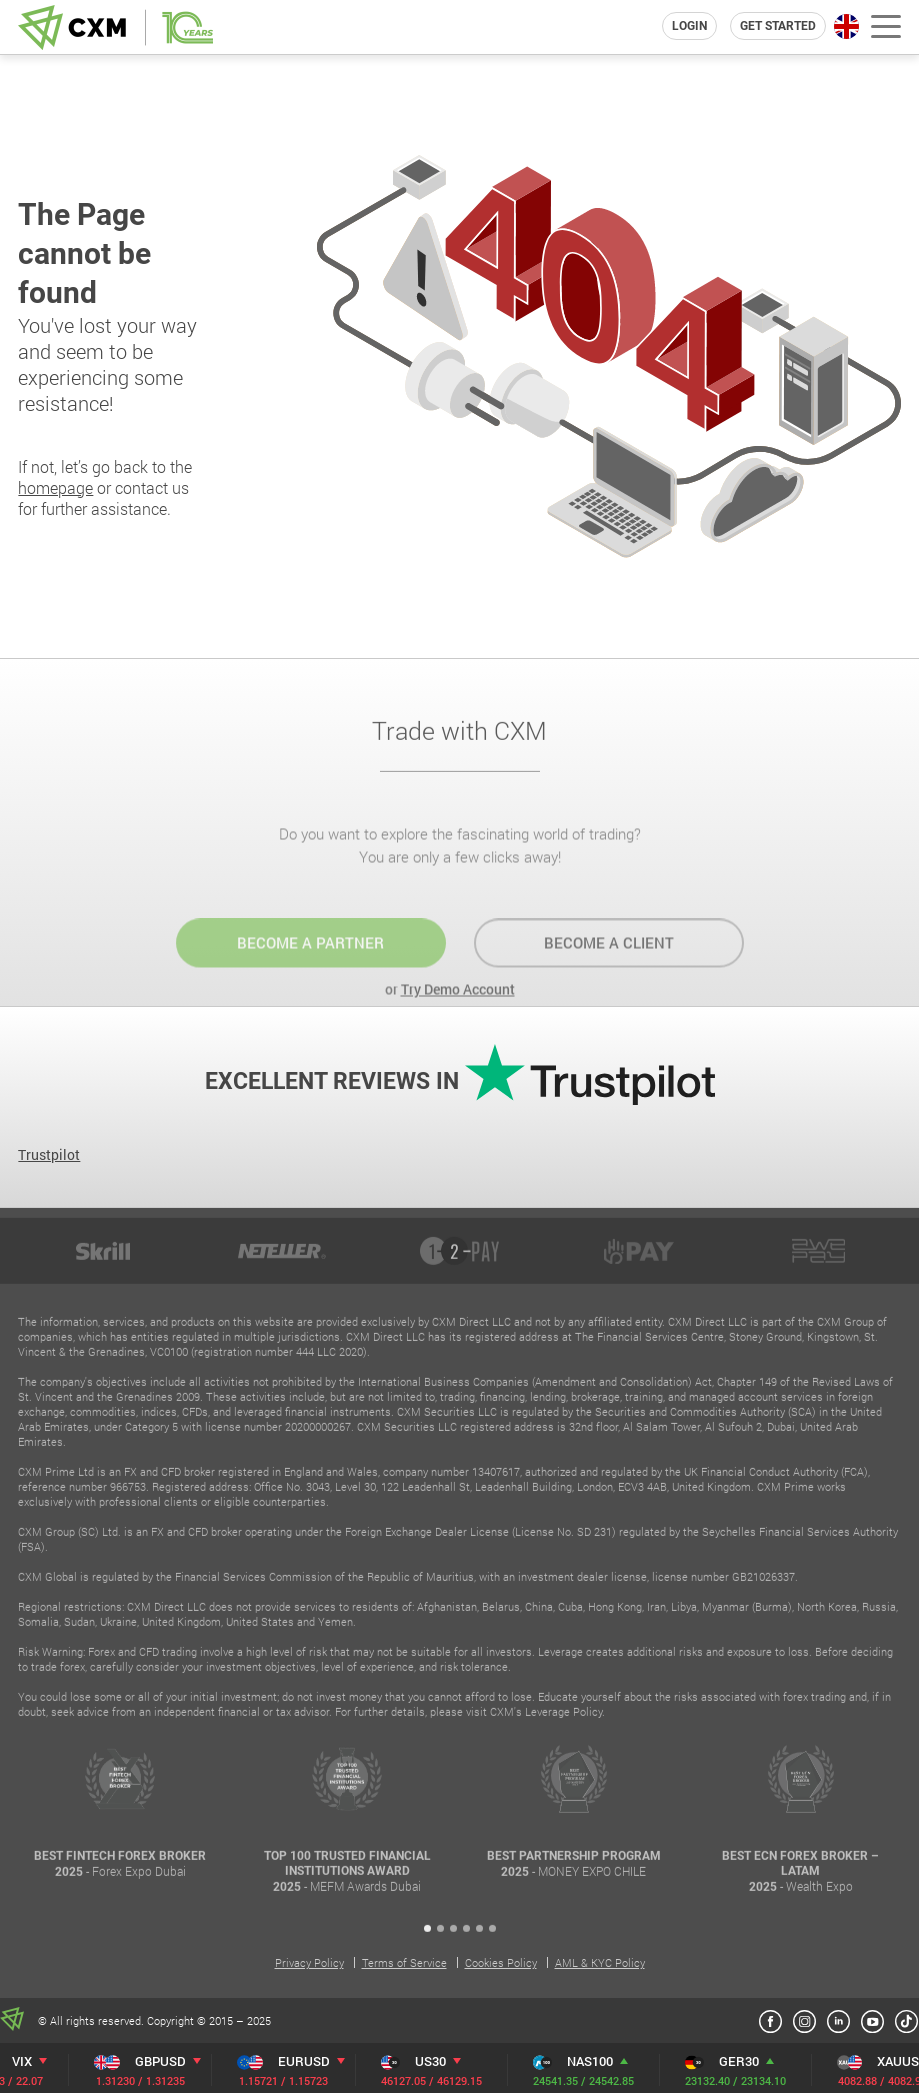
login (689, 26)
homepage (55, 487)
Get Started (778, 26)
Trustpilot (49, 1154)
